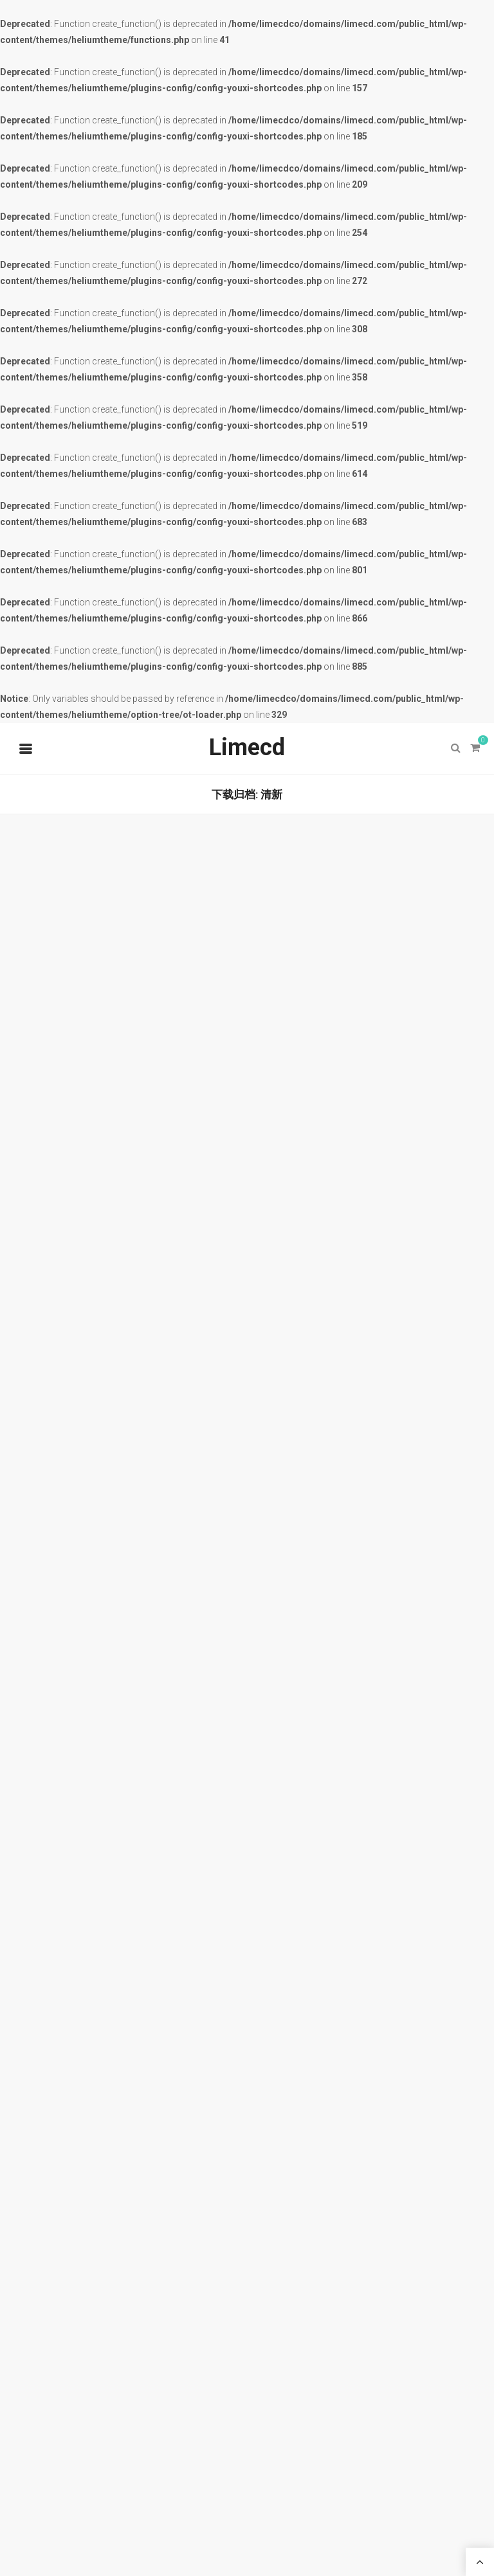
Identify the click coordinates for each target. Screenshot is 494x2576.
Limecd (247, 747)
